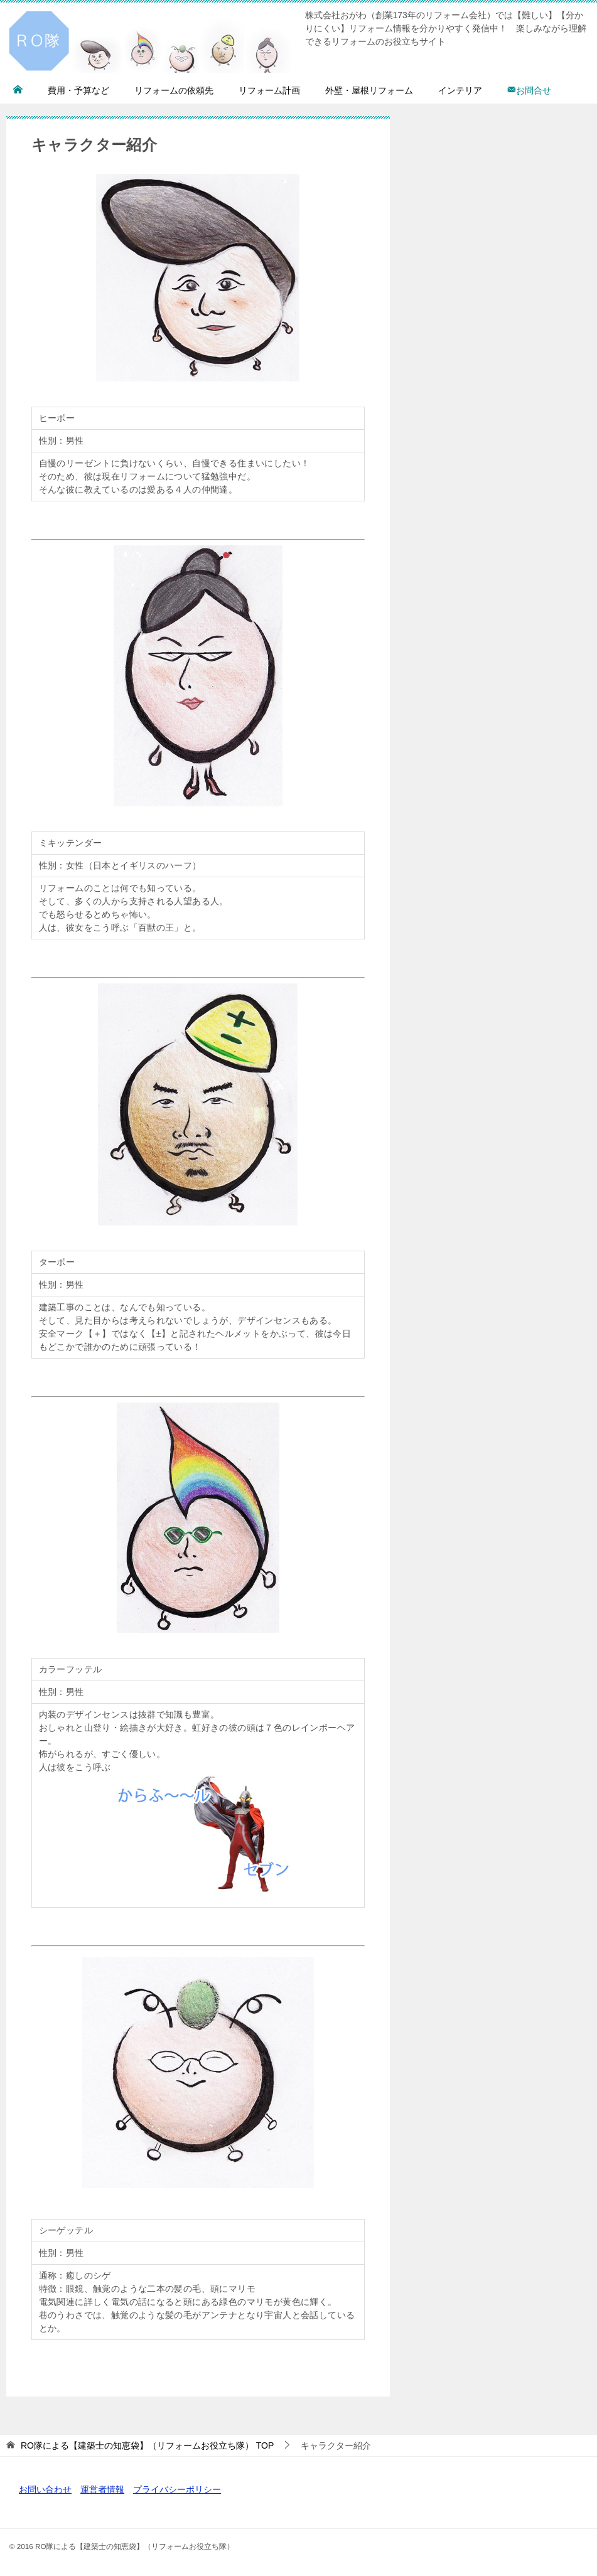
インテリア (460, 90)
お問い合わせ (45, 2489)
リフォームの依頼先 (173, 90)
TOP (147, 2445)
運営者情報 (102, 2489)
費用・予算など (78, 90)
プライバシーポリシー (177, 2489)
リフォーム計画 (269, 90)
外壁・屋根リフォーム (369, 90)
